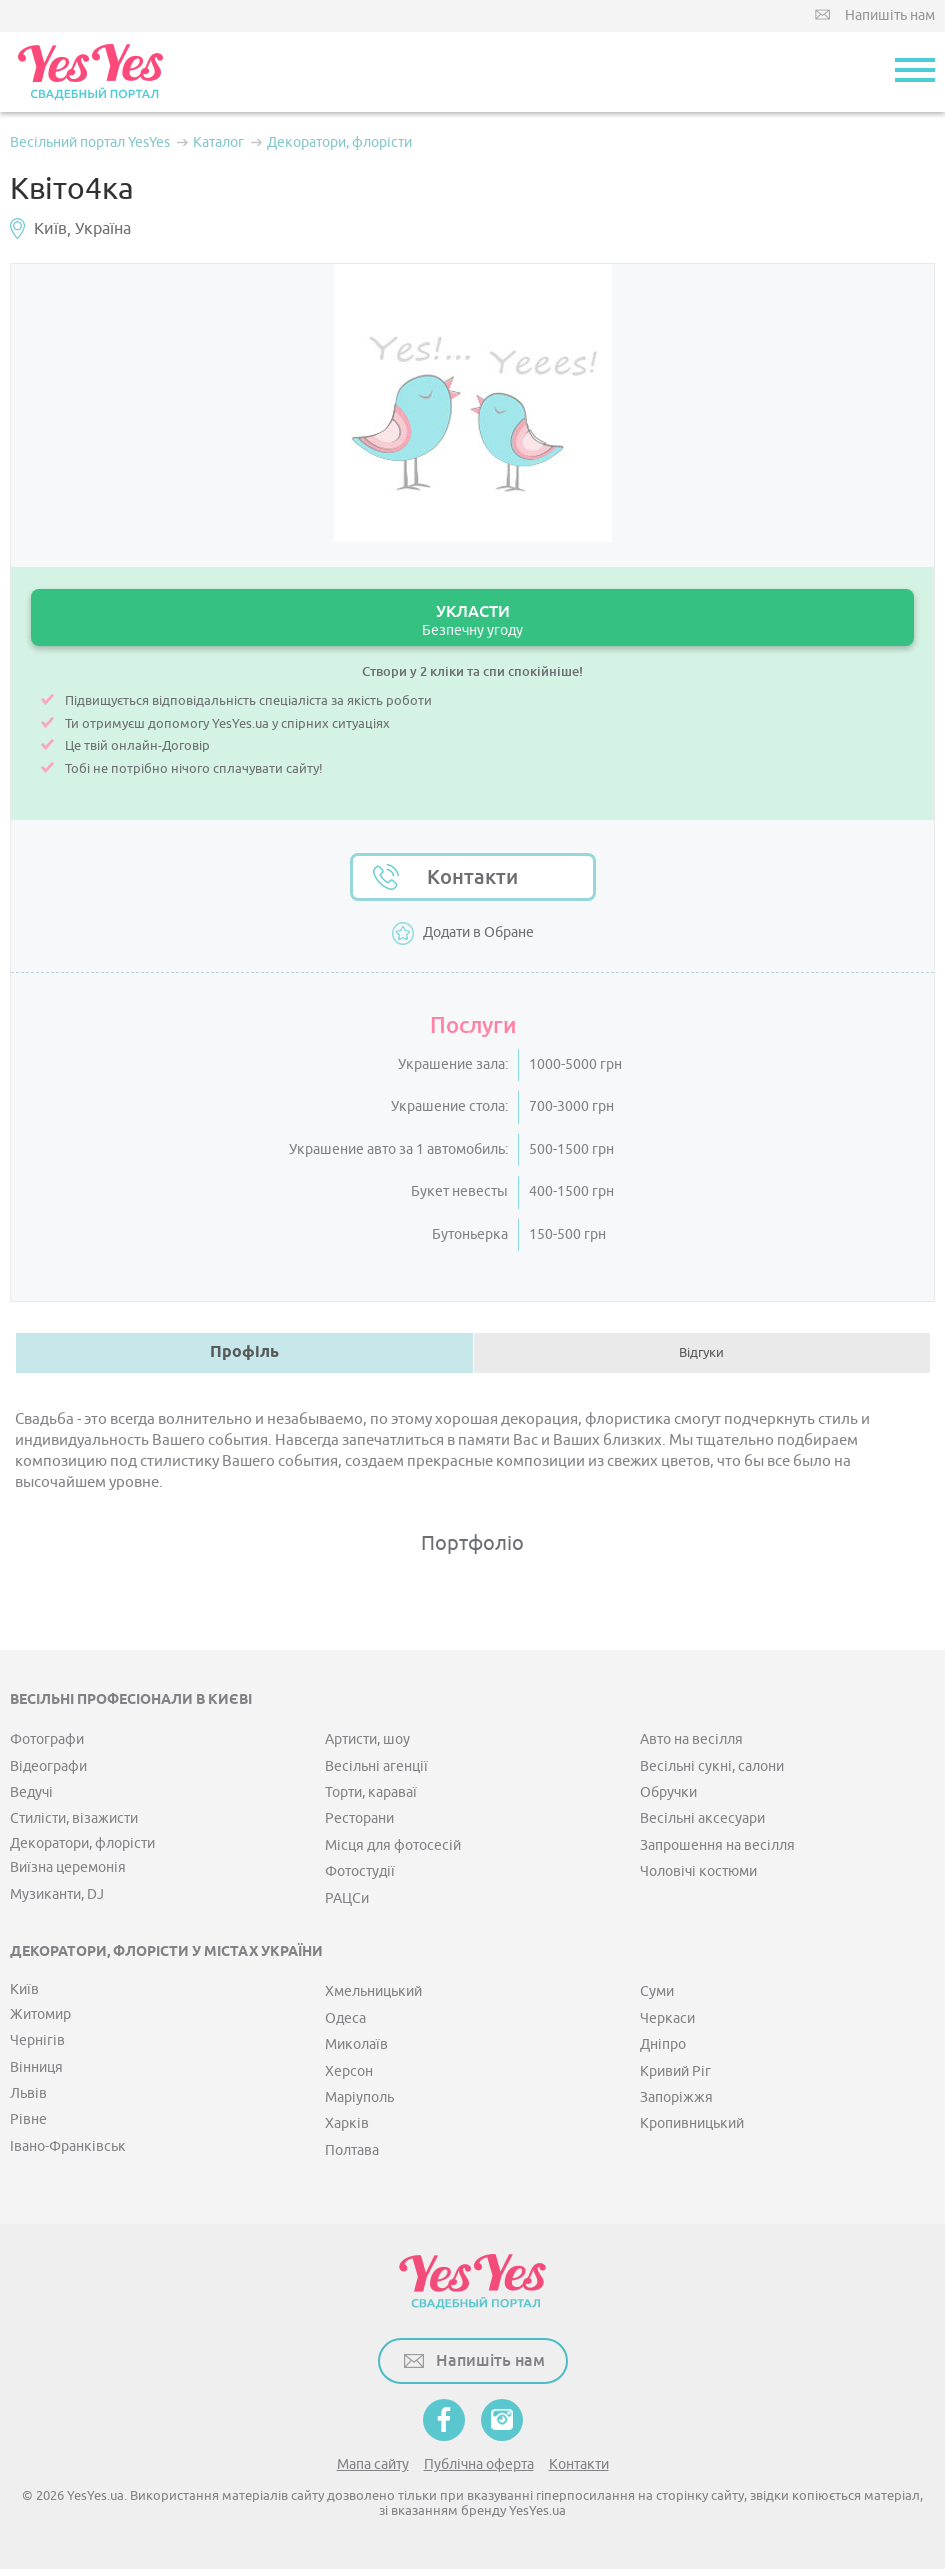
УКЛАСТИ (472, 620)
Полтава (352, 2150)
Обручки (668, 1792)
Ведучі (31, 1792)
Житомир (40, 2014)
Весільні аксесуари (702, 1818)
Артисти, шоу (367, 1739)
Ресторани (359, 1818)
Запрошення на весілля (717, 1845)
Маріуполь (359, 2097)
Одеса (345, 2018)
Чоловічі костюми (698, 1871)
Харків (347, 2123)
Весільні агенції (376, 1766)
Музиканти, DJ (57, 1894)
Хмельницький (373, 1991)
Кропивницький (692, 2123)
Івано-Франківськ (68, 2146)
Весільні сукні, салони (712, 1766)
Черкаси (667, 2018)
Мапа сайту (373, 2464)
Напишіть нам (890, 15)
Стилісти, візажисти (74, 1818)
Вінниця (36, 2067)
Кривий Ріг (675, 2071)
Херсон (349, 2071)
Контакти (472, 877)
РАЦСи (347, 1898)
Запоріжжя (676, 2097)
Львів (28, 2093)
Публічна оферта (479, 2464)
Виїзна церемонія (68, 1867)
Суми (657, 1991)
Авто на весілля (691, 1739)
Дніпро (663, 2044)
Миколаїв (356, 2044)
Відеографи (48, 1766)
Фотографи (47, 1739)
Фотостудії (360, 1871)
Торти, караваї (371, 1792)
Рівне (28, 2119)
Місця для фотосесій (393, 1845)
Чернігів (37, 2040)
